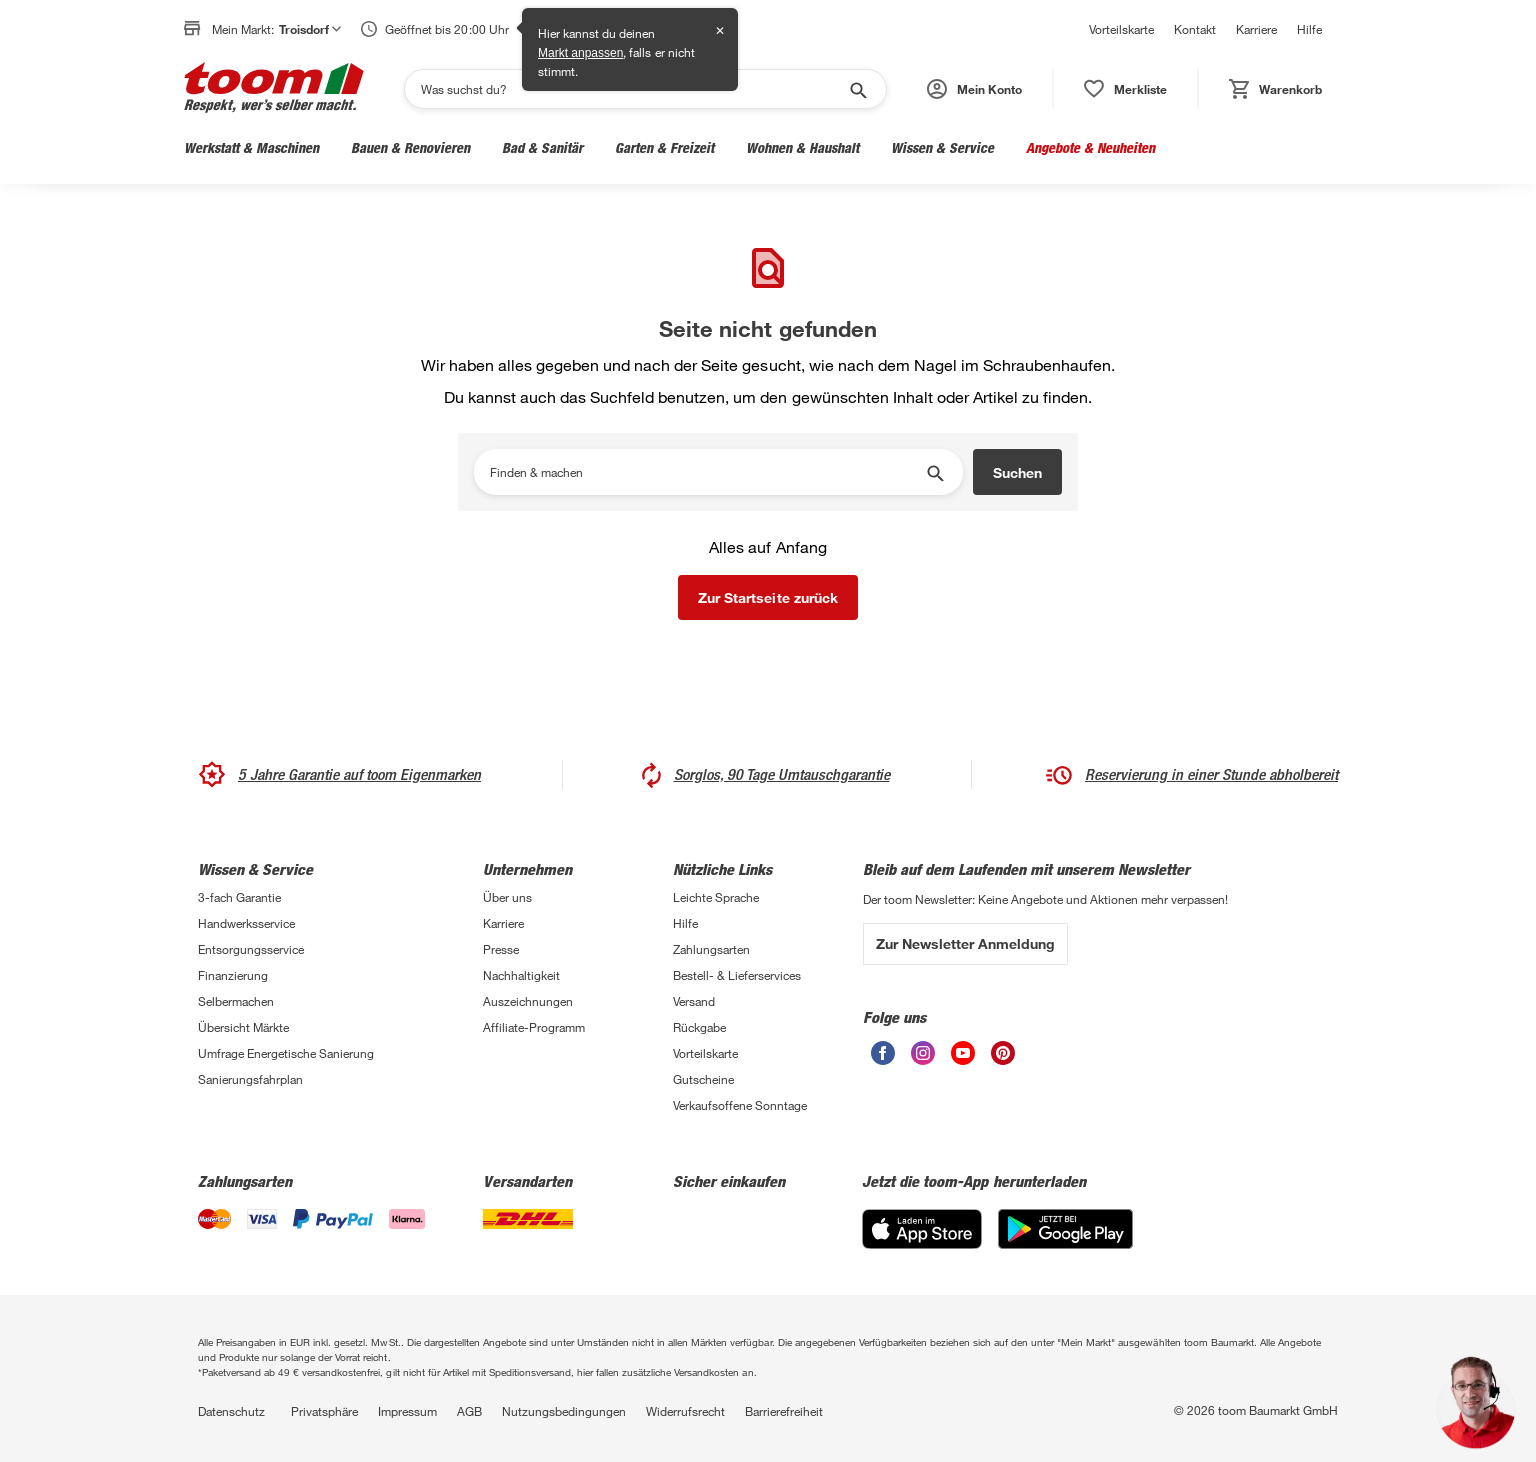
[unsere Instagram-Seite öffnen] (923, 1059)
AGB (469, 1411)
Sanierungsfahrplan (250, 1079)
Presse (501, 949)
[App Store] (922, 1243)
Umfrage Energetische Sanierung (286, 1053)
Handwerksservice (246, 923)
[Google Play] (1065, 1243)
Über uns (507, 897)
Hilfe (1309, 29)
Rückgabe (699, 1027)
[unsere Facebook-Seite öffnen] (883, 1059)
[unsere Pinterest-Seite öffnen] (1003, 1059)
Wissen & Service (942, 147)
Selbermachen (236, 1001)
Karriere (1256, 29)
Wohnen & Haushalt (802, 147)
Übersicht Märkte (243, 1027)
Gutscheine (703, 1079)
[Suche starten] (857, 89)
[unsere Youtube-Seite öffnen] (963, 1059)
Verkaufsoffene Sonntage (740, 1105)
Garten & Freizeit (664, 147)
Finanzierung (233, 975)
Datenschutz (231, 1411)
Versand (694, 1001)
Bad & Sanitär (542, 147)
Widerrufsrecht (685, 1411)
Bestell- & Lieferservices (737, 975)
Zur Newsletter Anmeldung (965, 943)
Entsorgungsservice (251, 949)
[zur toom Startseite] (274, 89)
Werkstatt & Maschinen (251, 147)
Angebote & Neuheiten (1090, 147)
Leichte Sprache (716, 897)
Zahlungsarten (711, 949)
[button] (974, 89)
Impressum (407, 1411)
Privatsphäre (324, 1411)
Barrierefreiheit (784, 1411)
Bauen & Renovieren (410, 147)
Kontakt (1195, 29)
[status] (1125, 89)
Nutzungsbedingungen (564, 1411)
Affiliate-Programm (534, 1027)
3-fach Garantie (239, 897)
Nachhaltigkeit (521, 975)
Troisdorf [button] (310, 29)
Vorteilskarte (1121, 29)
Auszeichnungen (528, 1001)
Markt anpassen (580, 53)
